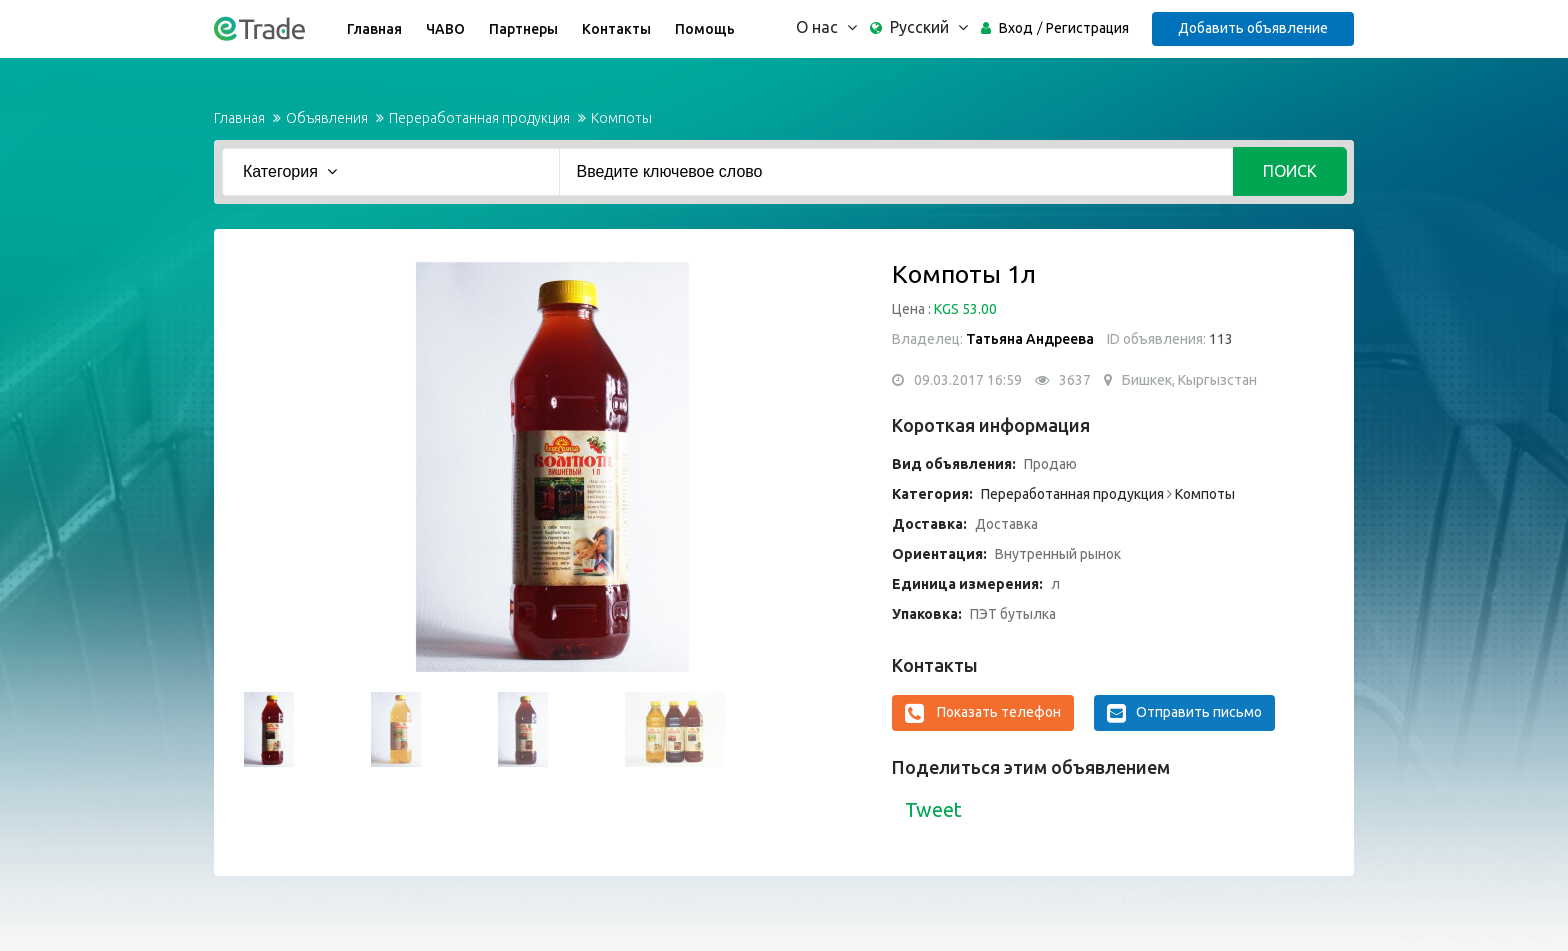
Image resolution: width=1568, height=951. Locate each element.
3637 (1075, 380)
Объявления (327, 118)
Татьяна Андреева (1030, 339)
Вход (1016, 28)
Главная (374, 29)
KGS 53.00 (965, 309)
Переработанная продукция (479, 118)
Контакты (616, 29)
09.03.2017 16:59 (968, 380)
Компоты (621, 118)
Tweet (933, 809)
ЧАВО (445, 29)
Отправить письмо (1184, 713)
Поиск (1290, 171)
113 (1219, 339)
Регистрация (1087, 28)
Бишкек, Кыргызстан (1189, 380)
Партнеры (523, 29)
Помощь (705, 29)
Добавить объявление (1253, 28)
